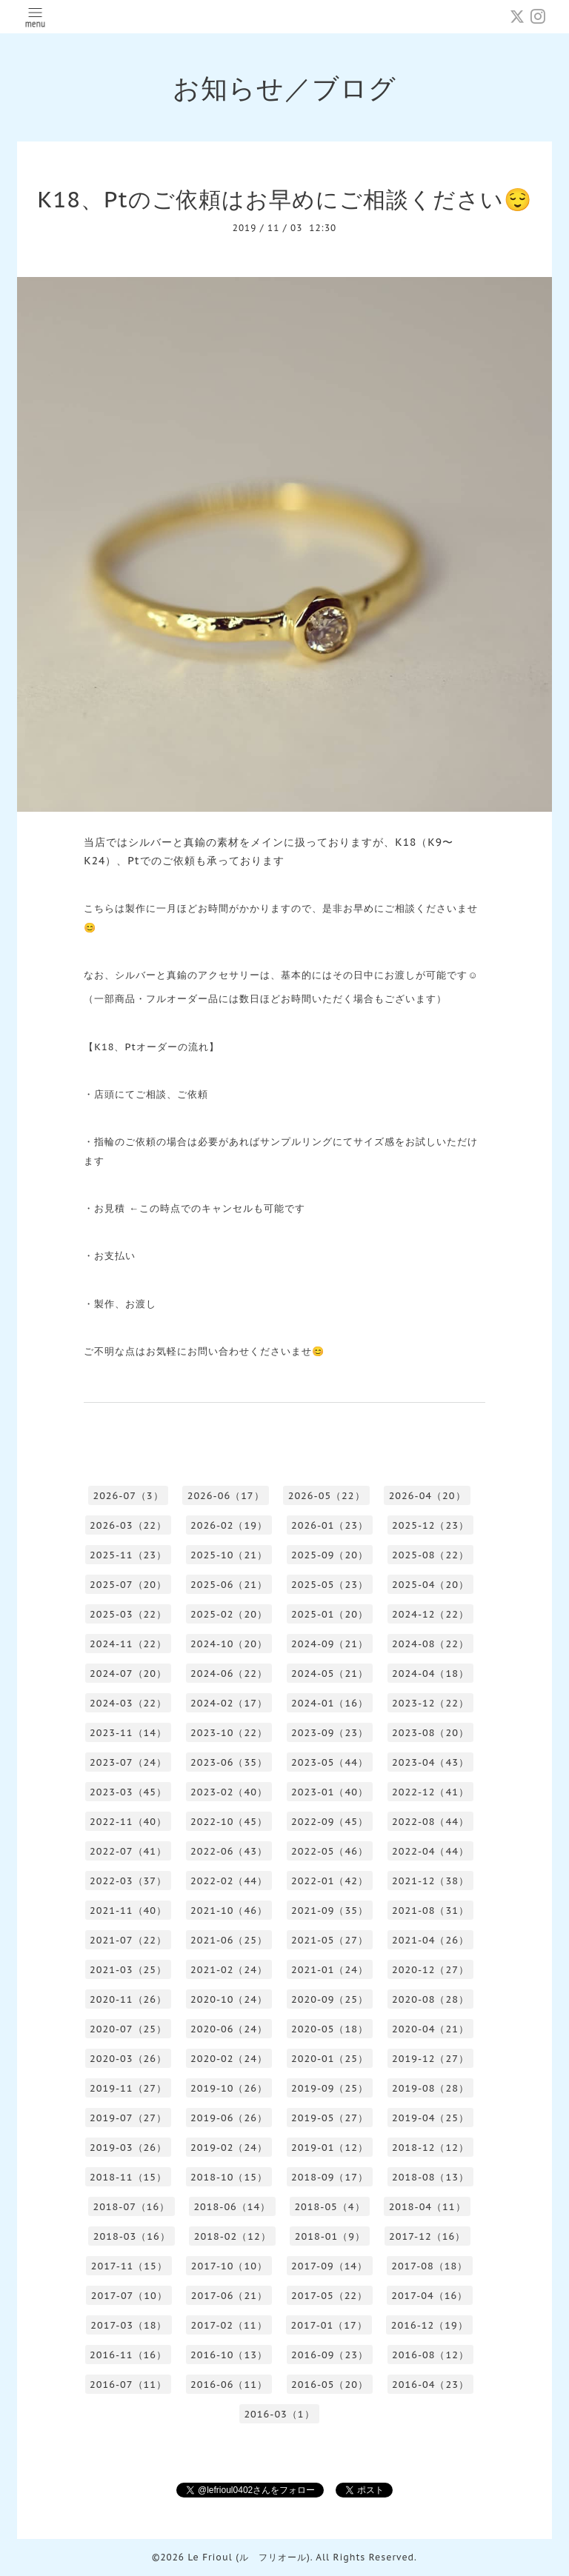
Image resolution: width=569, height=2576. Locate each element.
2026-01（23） (329, 1525)
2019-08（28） (430, 2088)
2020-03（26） (128, 2058)
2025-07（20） (128, 1584)
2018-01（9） (330, 2236)
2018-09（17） (329, 2177)
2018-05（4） (329, 2206)
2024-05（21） (329, 1673)
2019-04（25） (430, 2118)
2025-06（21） (228, 1584)
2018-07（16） (131, 2206)
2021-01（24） (329, 1969)
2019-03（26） (128, 2147)
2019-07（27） (128, 2118)
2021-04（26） (430, 1940)
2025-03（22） (128, 1614)
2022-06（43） (228, 1851)
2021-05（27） (329, 1940)
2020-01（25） (329, 2058)
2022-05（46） (329, 1851)
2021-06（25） (228, 1940)
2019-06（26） (228, 2118)
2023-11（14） (128, 1732)
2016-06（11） (228, 2384)
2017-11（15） (129, 2266)
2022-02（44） (228, 1881)
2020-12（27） (430, 1969)
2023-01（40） (329, 1792)
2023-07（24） (128, 1762)
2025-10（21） (228, 1555)
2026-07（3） (128, 1495)
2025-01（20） (329, 1614)
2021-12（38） (430, 1881)
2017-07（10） (129, 2295)
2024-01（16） (329, 1703)
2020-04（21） (430, 2029)
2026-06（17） (225, 1495)
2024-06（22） (228, 1673)
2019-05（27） (329, 2118)
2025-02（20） (228, 1614)
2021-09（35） (329, 1910)
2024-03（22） (128, 1703)
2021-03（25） (128, 1969)
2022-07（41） (128, 1851)
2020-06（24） (228, 2029)
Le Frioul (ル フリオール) (248, 2557)
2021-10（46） (228, 1910)
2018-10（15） (228, 2177)
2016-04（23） (430, 2384)
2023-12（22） (430, 1703)
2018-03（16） (131, 2236)
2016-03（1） (279, 2414)
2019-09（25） (329, 2088)
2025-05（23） (329, 1584)
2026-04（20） (427, 1495)
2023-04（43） (430, 1762)
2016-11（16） (128, 2355)
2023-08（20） (430, 1732)
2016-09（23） (329, 2355)
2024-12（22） (430, 1614)
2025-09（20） (329, 1555)
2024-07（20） (128, 1673)
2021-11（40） (128, 1910)
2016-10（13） (228, 2355)
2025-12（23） (430, 1525)
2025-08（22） (430, 1555)
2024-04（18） (430, 1673)
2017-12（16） (427, 2236)
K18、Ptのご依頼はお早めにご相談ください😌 (284, 198)
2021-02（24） (228, 1969)
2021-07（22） (128, 1940)
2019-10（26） (228, 2088)
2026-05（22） (326, 1495)
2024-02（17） (228, 1703)
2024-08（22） (430, 1644)
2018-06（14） (231, 2206)
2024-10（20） (228, 1644)
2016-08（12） (430, 2355)
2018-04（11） (427, 2206)
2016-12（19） (429, 2325)
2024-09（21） (329, 1644)
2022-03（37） (128, 1881)
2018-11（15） (128, 2177)
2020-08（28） (430, 1999)
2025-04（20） (430, 1584)
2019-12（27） (430, 2058)
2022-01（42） (329, 1881)
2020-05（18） (329, 2029)
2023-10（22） (228, 1732)
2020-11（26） (128, 1999)
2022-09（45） (329, 1821)
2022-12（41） (430, 1792)
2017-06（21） (229, 2295)
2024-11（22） (128, 1644)
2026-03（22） (128, 1525)
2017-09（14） (329, 2266)
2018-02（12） (232, 2236)
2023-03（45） (128, 1792)
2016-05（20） (329, 2384)
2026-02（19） (228, 1525)
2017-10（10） (229, 2266)
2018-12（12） (430, 2147)
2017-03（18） (128, 2325)
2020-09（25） (329, 1999)
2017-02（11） (228, 2325)
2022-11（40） (128, 1821)
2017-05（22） (329, 2295)
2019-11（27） (128, 2088)
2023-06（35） (228, 1762)
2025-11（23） (128, 1555)
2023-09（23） (329, 1732)
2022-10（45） (228, 1821)
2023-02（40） (228, 1792)
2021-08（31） (430, 1910)
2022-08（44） (430, 1821)
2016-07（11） (128, 2384)
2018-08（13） (430, 2177)
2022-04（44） (430, 1851)
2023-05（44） (329, 1762)
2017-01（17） (329, 2325)
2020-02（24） (228, 2058)
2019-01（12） (329, 2147)
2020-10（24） (228, 1999)
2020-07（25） (128, 2029)
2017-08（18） (429, 2266)
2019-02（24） (228, 2147)
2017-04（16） (429, 2295)
